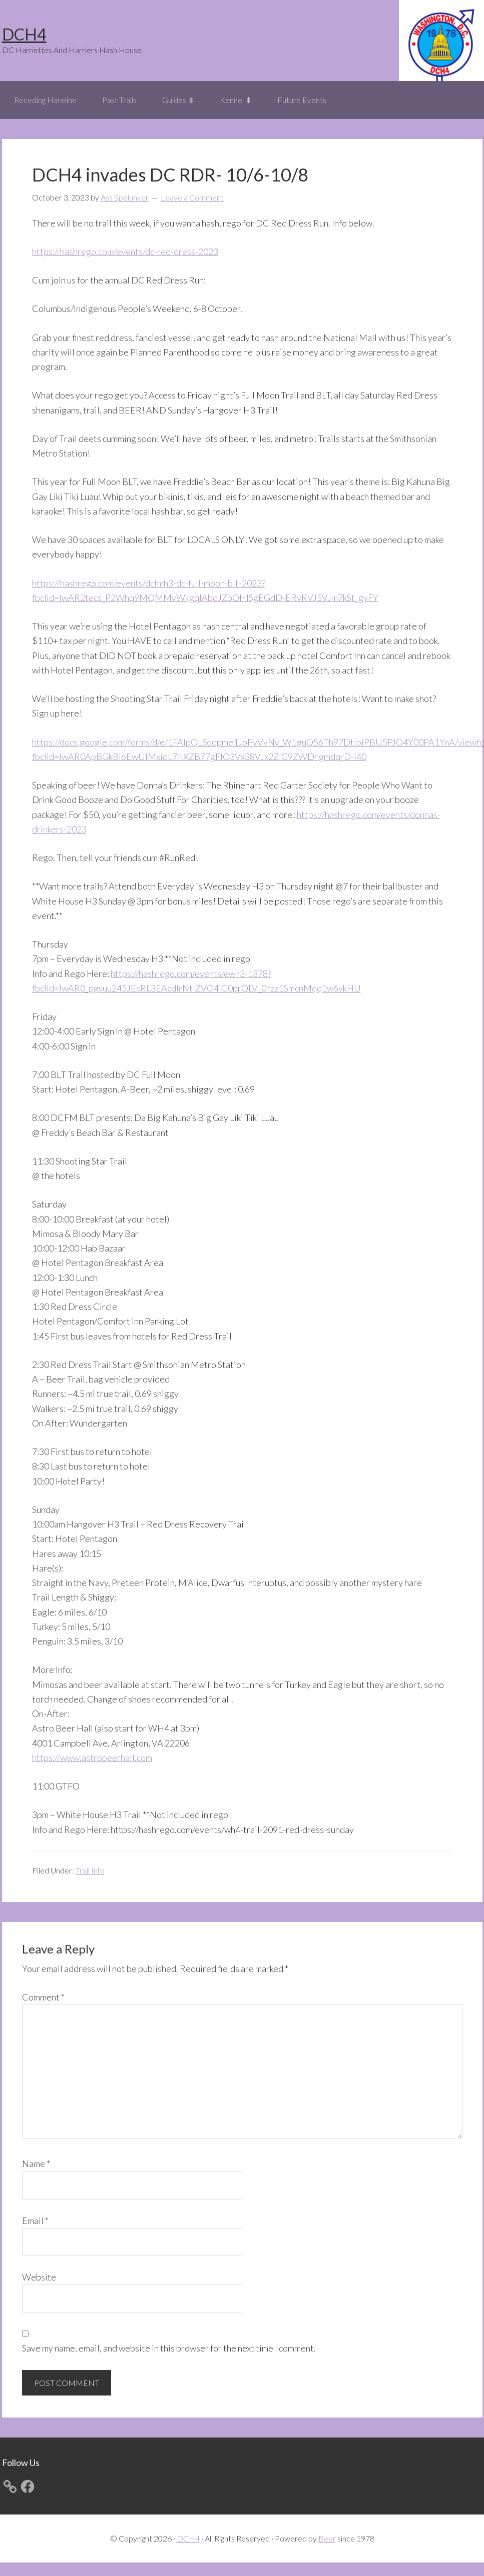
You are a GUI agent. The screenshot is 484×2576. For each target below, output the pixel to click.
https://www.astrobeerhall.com (92, 1757)
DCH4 (24, 34)
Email (35, 2220)
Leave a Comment (192, 197)
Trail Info (90, 1870)
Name (36, 2163)
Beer (327, 2538)
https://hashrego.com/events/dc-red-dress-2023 (125, 251)
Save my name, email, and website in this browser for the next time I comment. (169, 2348)
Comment (43, 1997)
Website (39, 2277)
